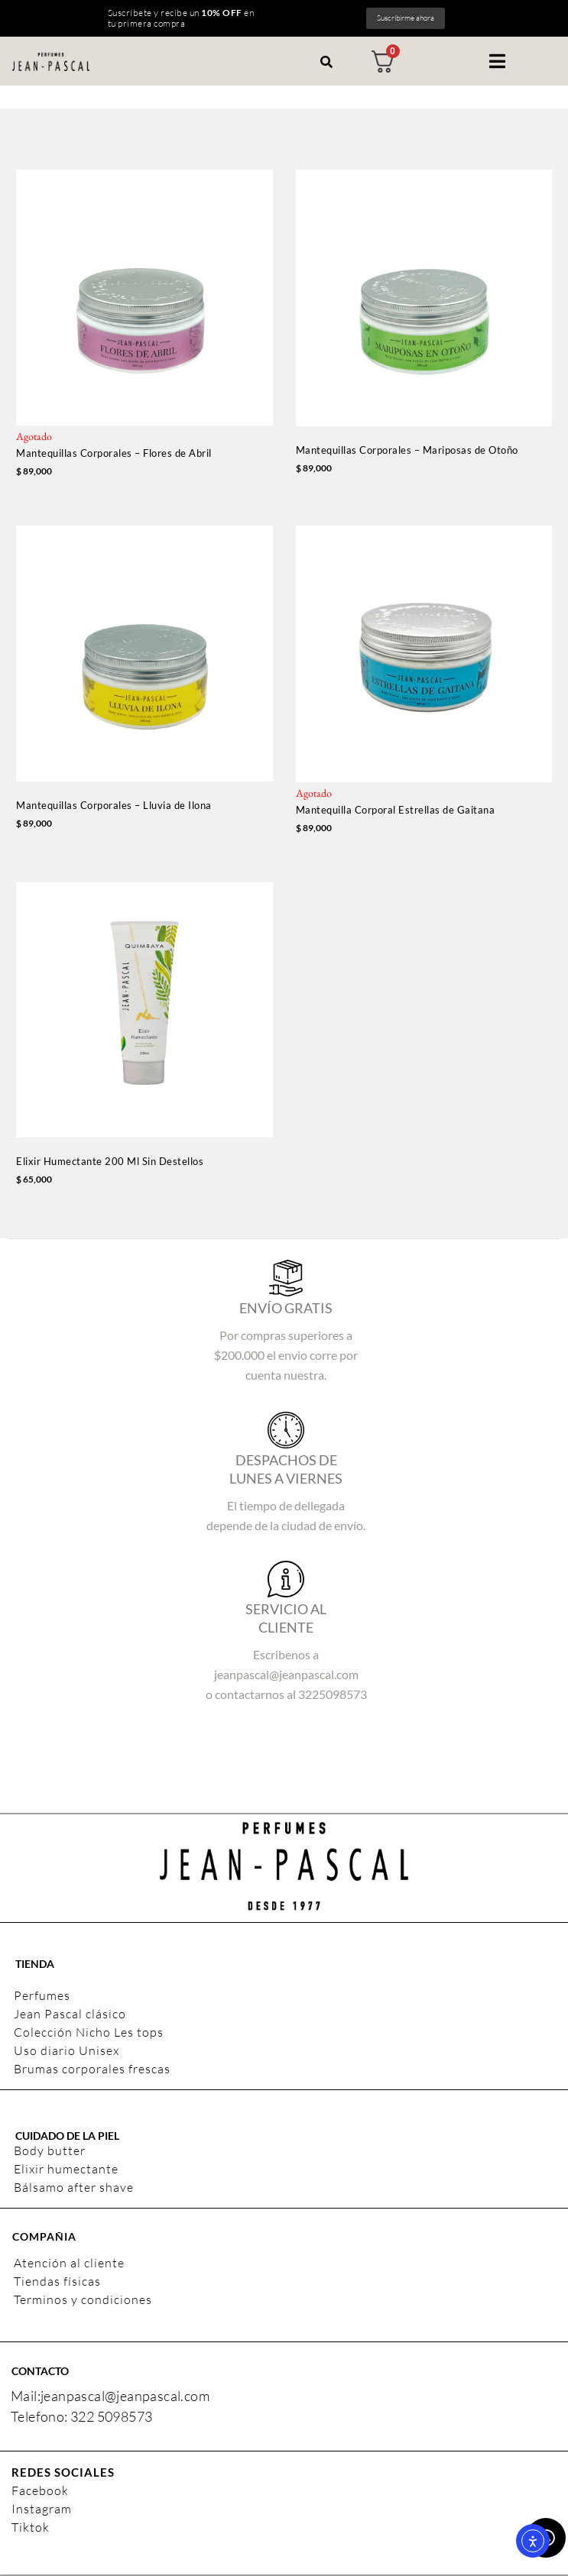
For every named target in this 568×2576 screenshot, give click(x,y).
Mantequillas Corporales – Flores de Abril (114, 453)
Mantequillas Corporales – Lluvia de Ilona (114, 805)
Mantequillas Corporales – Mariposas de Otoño (407, 450)
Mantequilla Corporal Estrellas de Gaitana (395, 810)
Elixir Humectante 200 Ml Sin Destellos (109, 1161)
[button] (497, 61)
